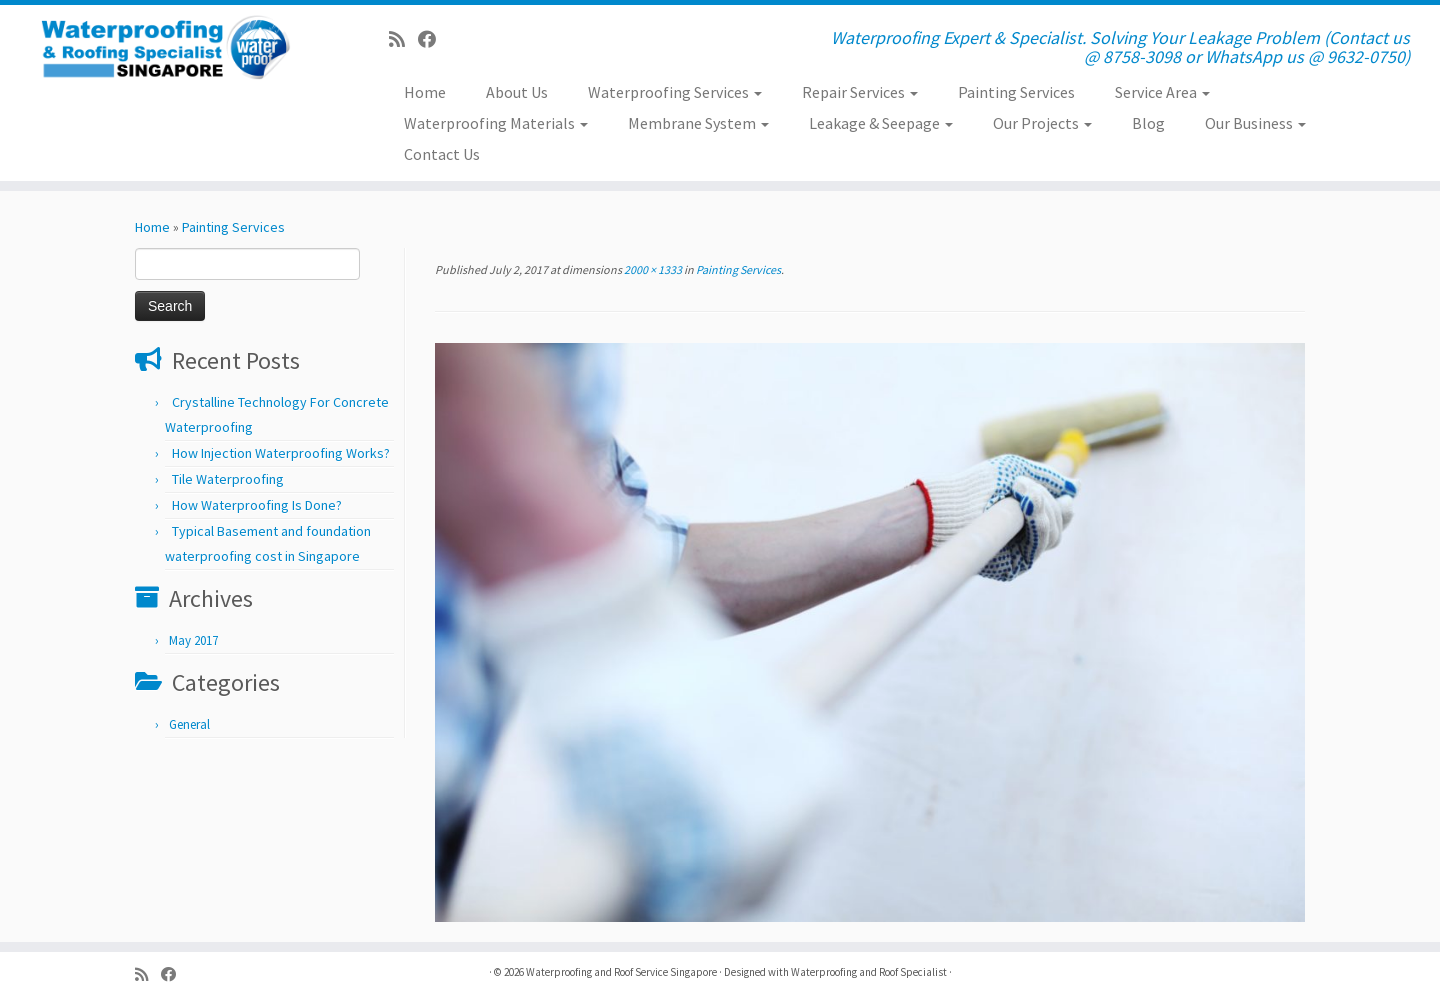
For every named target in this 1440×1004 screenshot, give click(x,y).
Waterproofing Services (675, 92)
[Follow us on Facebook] (433, 39)
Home (425, 92)
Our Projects (1042, 123)
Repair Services (860, 92)
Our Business (1255, 123)
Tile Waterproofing (228, 479)
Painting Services (1016, 92)
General (189, 724)
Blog (1148, 123)
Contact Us (442, 154)
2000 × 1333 (652, 269)
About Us (517, 92)
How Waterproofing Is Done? (257, 505)
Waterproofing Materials (496, 123)
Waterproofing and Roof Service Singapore (621, 972)
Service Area (1162, 92)
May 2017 (193, 640)
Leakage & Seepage (881, 123)
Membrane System (698, 123)
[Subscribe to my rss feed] (403, 39)
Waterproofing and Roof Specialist (869, 972)
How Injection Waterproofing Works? (281, 453)
